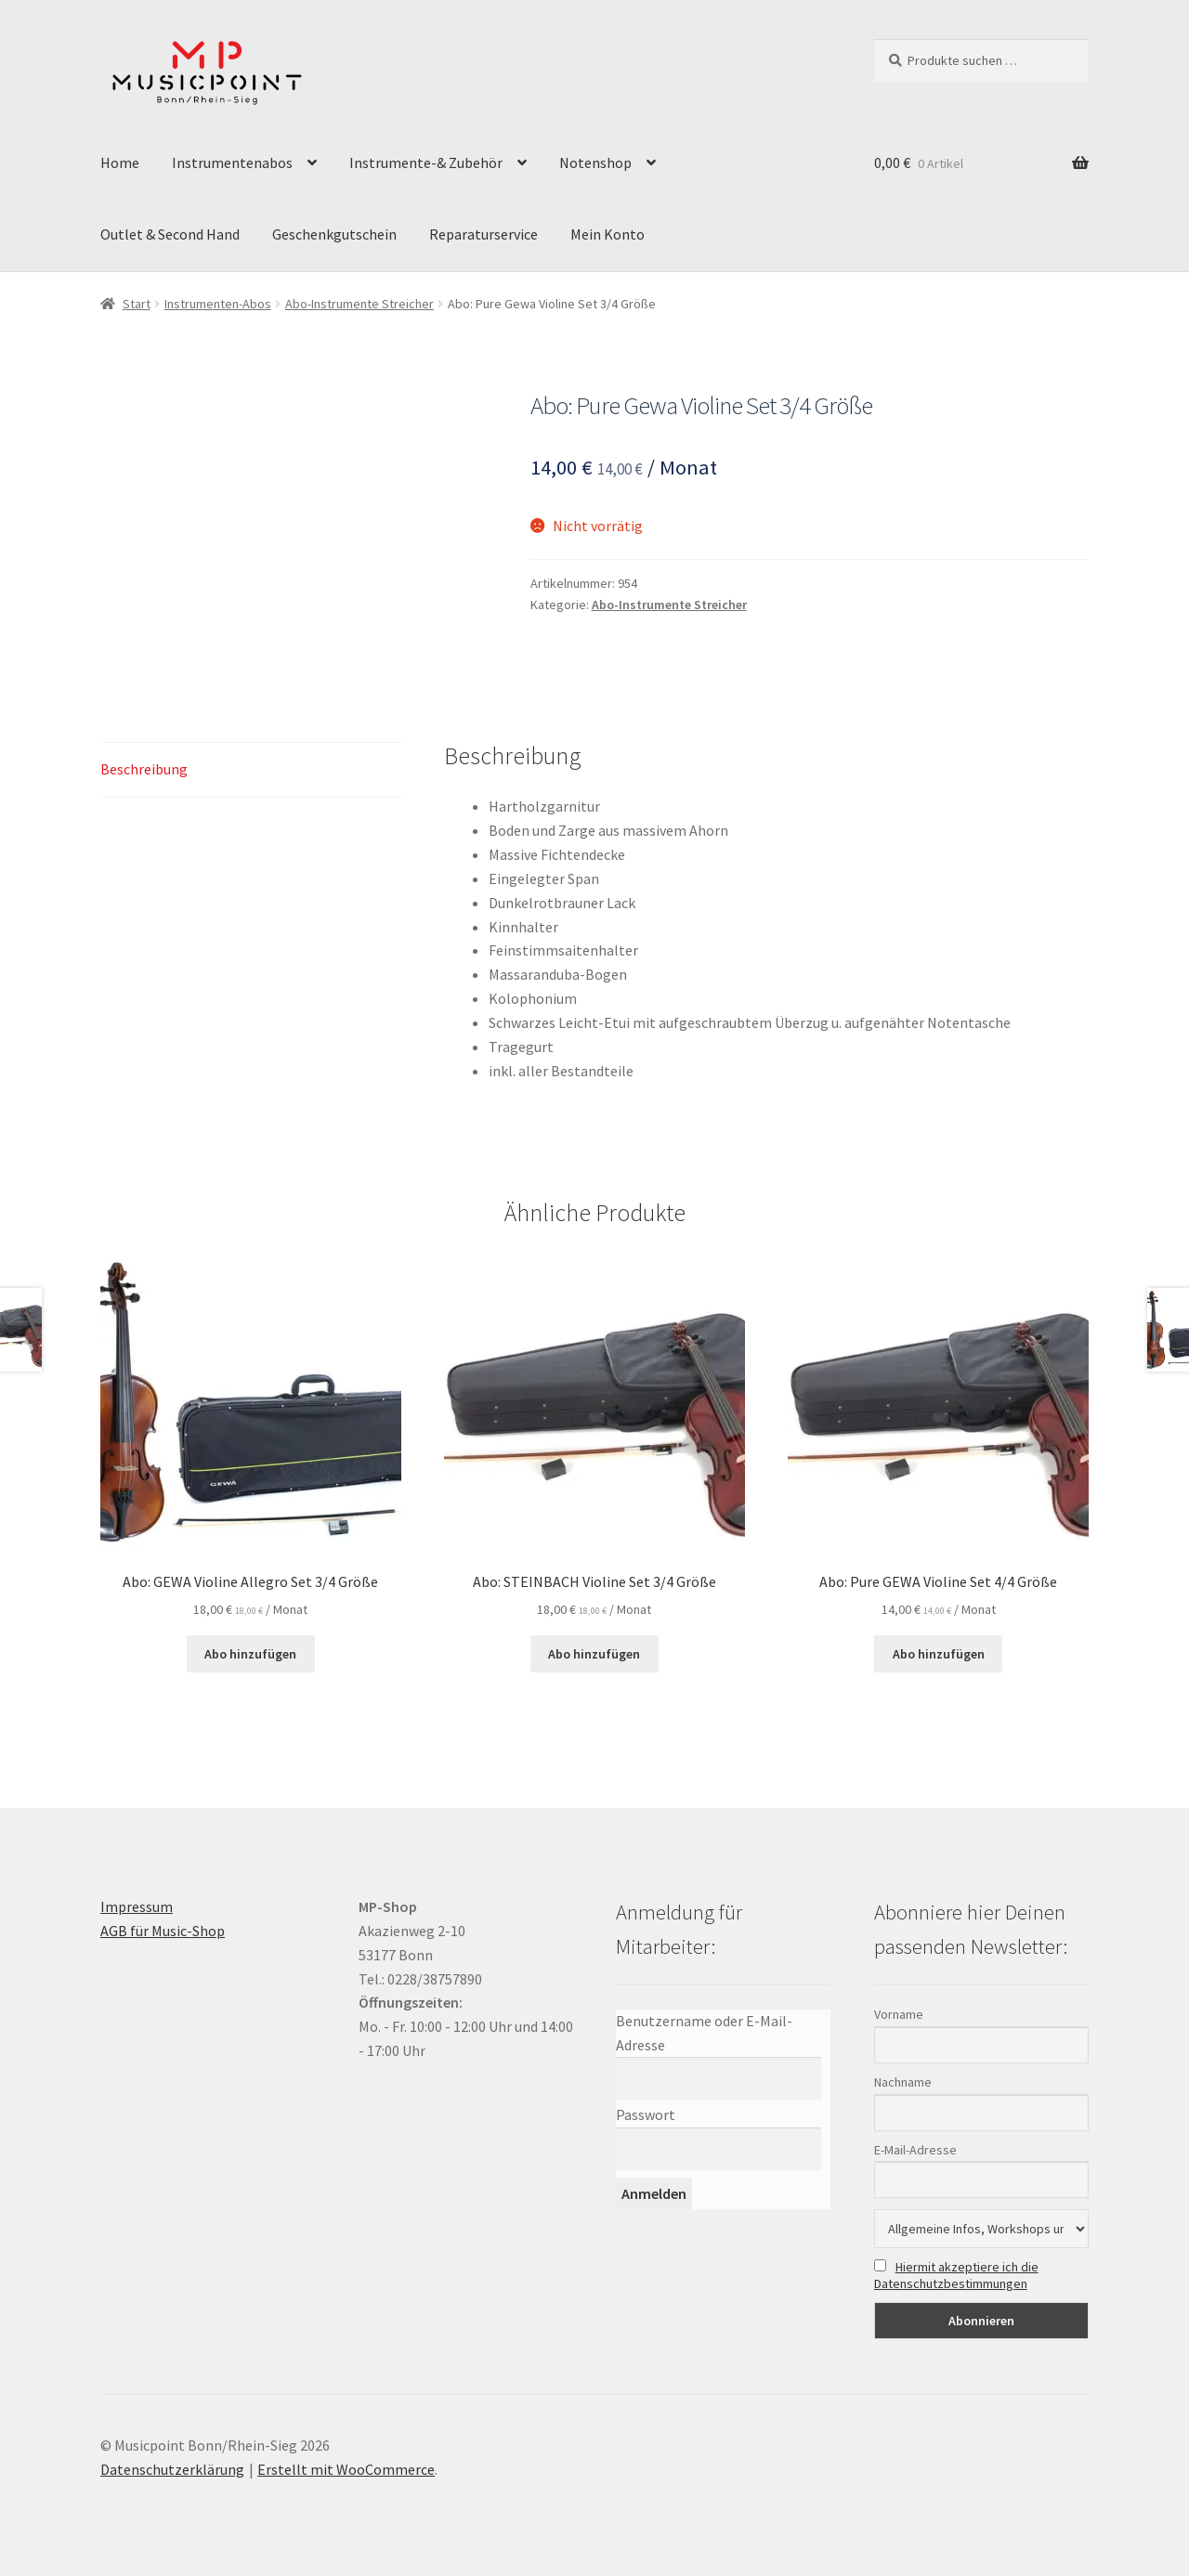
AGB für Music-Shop (162, 1930)
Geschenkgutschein (334, 234)
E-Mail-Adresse (915, 2149)
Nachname (903, 2082)
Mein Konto (607, 234)
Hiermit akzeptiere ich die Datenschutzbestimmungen (956, 2275)
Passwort (645, 2114)
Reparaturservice (483, 234)
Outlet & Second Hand (170, 234)
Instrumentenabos (232, 162)
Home (119, 162)
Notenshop (595, 162)
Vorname (898, 2014)
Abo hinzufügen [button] (250, 1654)
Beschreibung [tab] (144, 769)
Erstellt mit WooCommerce (346, 2469)
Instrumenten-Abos (217, 303)
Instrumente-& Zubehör (426, 162)
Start (136, 303)
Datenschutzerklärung (172, 2469)
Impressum (136, 1906)
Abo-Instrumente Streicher (359, 303)
